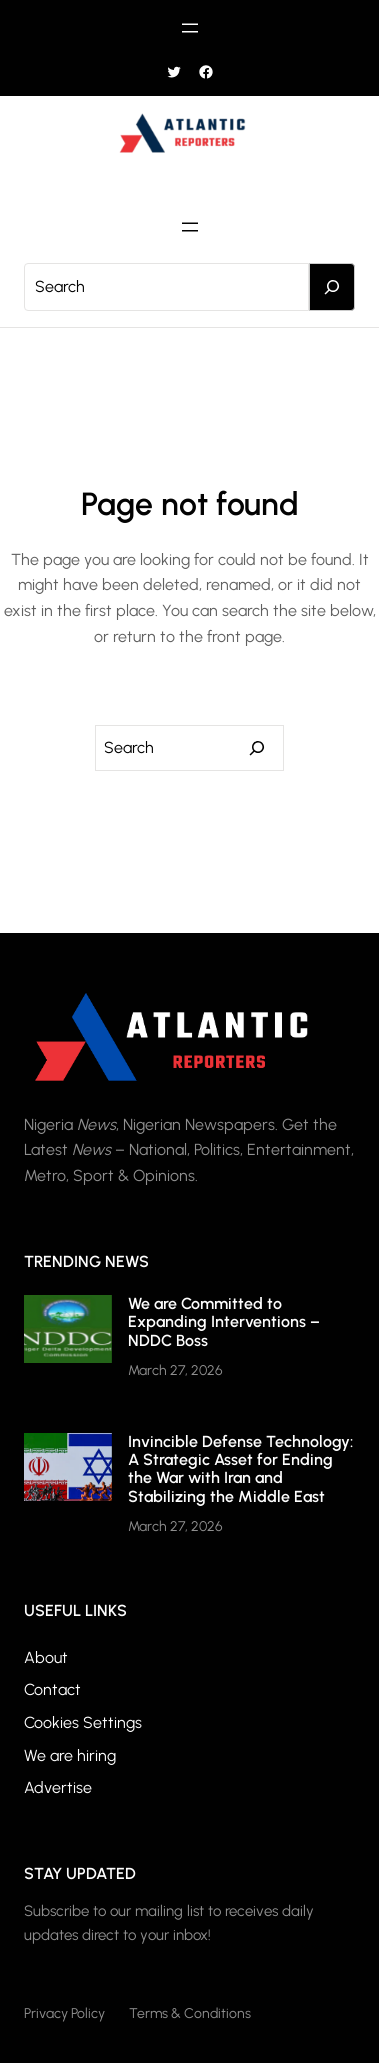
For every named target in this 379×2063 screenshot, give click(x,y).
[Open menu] (190, 28)
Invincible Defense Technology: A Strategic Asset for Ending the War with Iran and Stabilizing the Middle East (240, 1469)
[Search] (332, 287)
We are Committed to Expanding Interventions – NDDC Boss (224, 1322)
